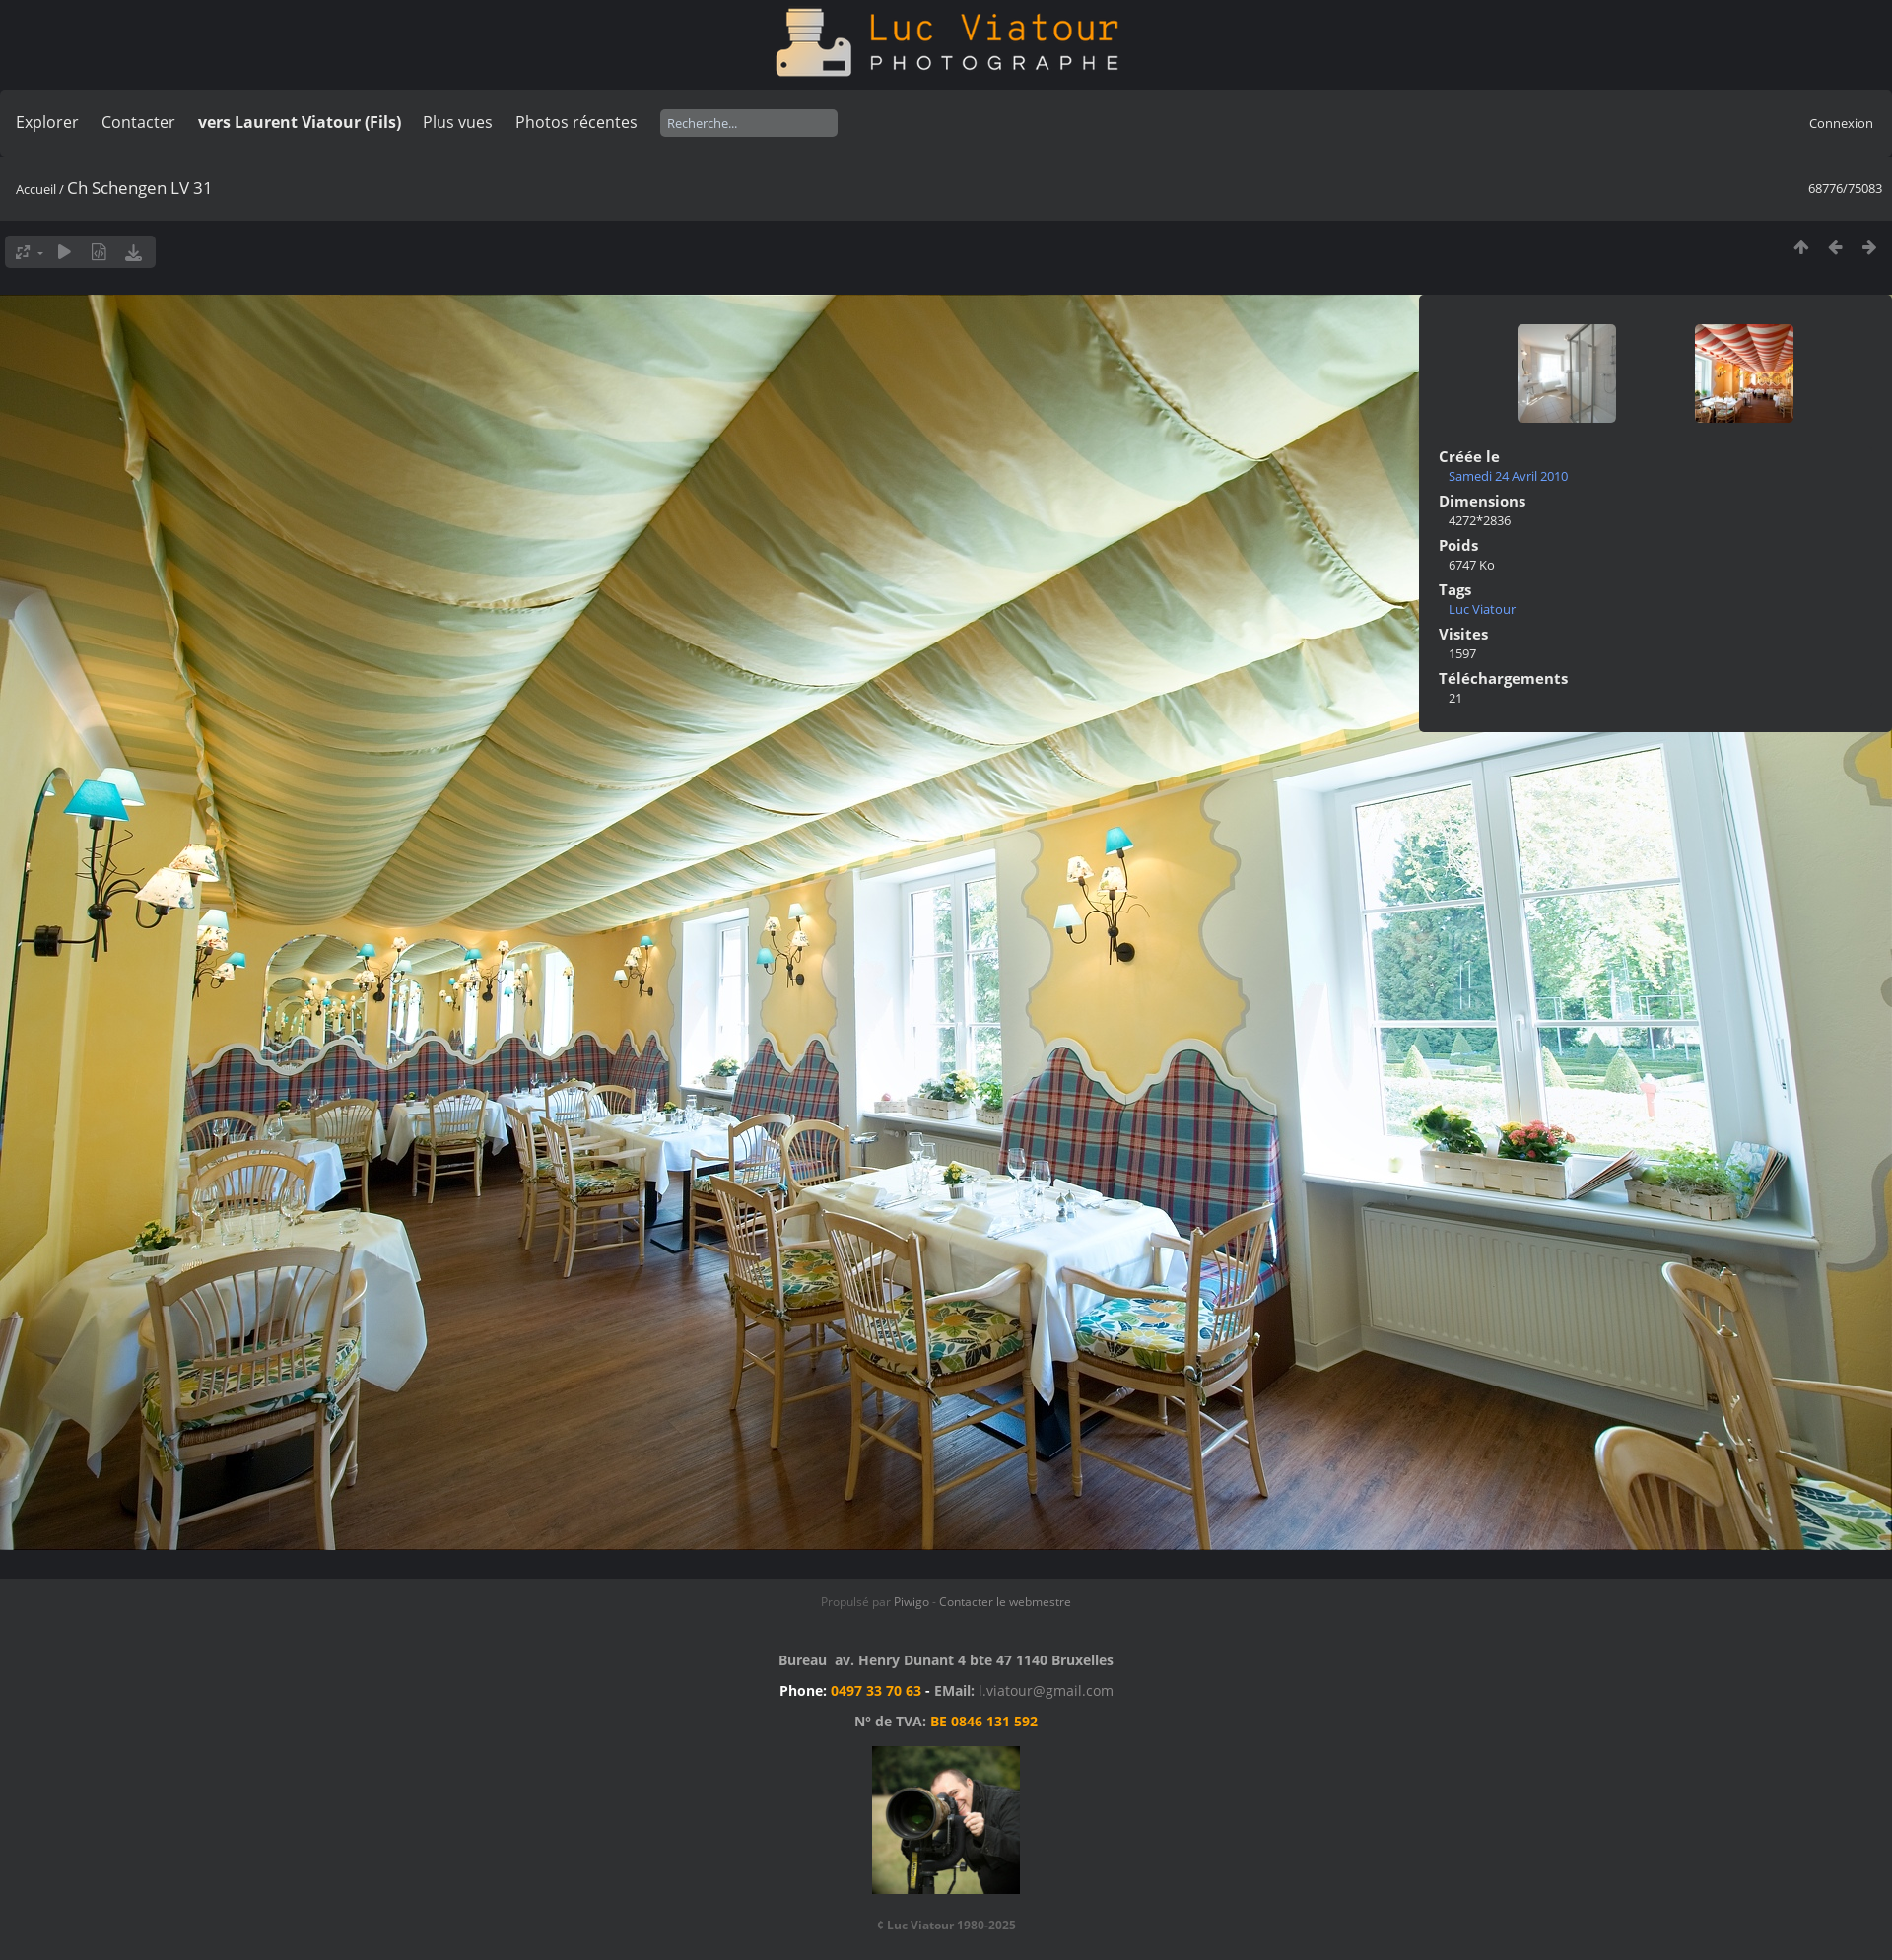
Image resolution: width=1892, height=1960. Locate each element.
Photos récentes (576, 122)
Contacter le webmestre (1005, 1601)
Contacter (138, 122)
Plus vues (458, 122)
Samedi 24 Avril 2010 (1508, 476)
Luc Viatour (1482, 609)
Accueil (36, 189)
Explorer (47, 122)
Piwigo (911, 1601)
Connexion (1841, 123)
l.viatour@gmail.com (1046, 1690)
